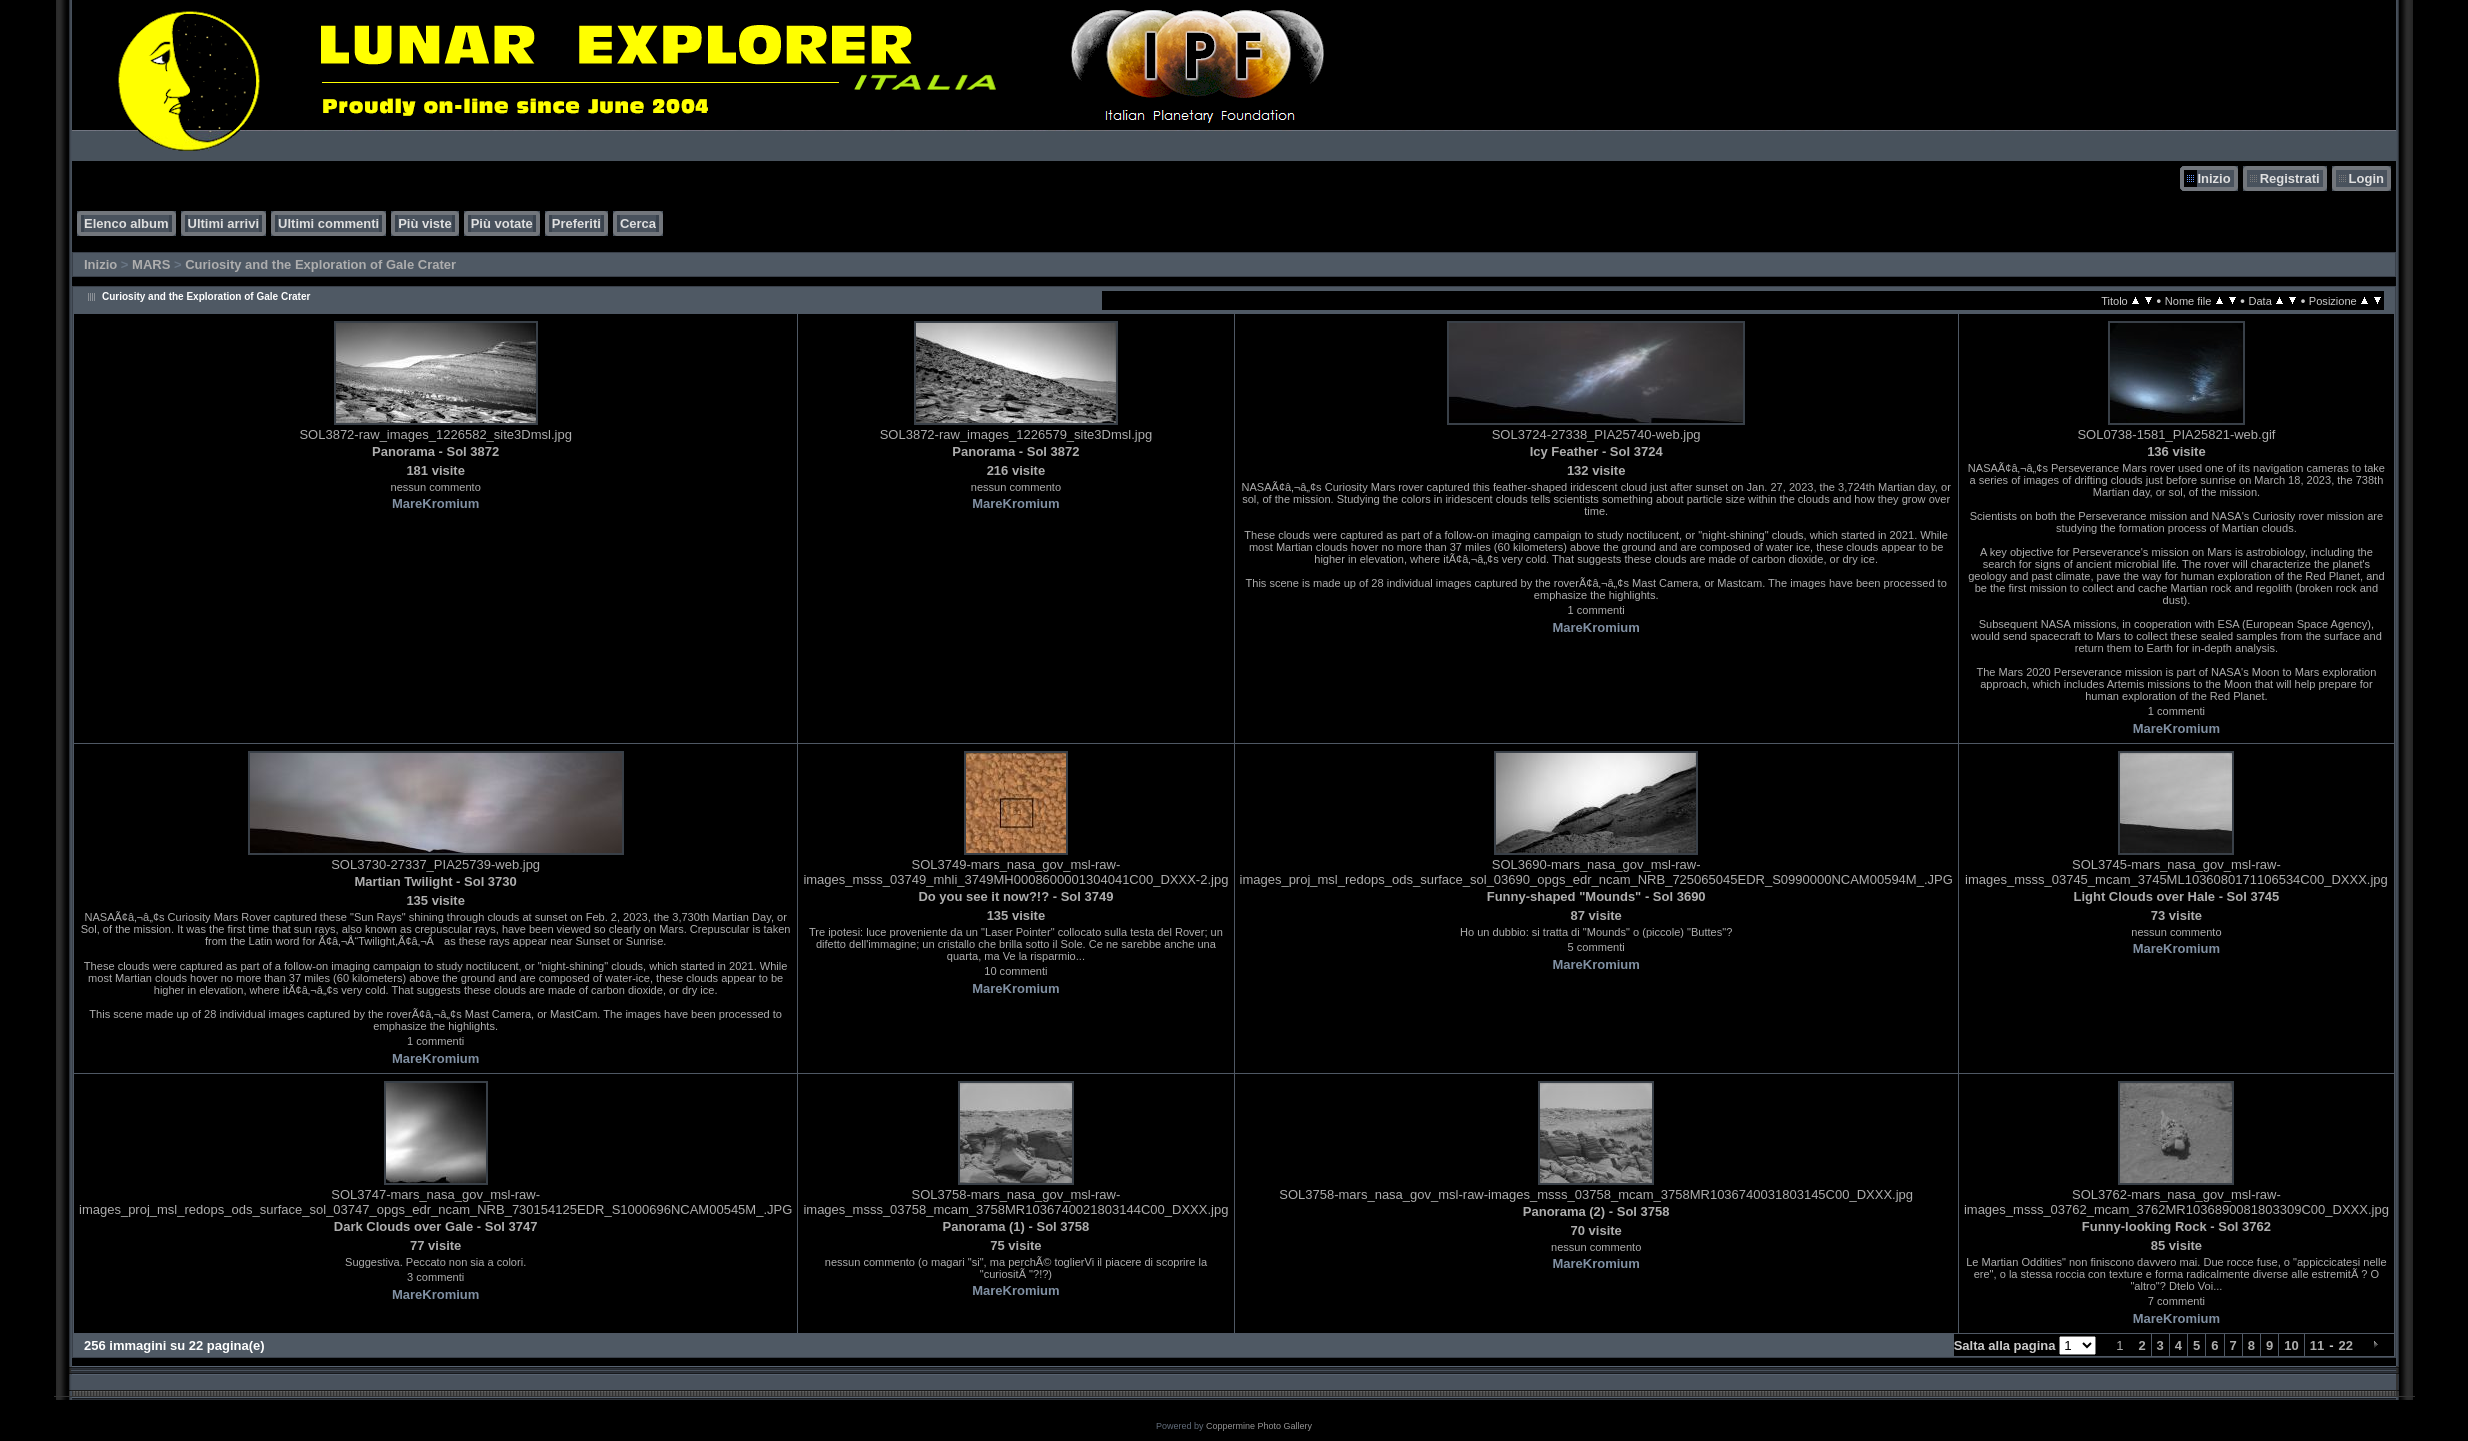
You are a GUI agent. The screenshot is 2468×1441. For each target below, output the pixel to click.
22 (2346, 1345)
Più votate (502, 223)
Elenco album (126, 223)
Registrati (2290, 178)
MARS (151, 264)
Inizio (2213, 178)
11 (2317, 1345)
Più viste (424, 223)
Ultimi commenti (328, 223)
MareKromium (435, 503)
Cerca (638, 223)
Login (2366, 178)
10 (2291, 1345)
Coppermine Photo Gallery (1259, 1426)
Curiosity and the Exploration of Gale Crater (320, 264)
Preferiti (576, 223)
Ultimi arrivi (224, 223)
